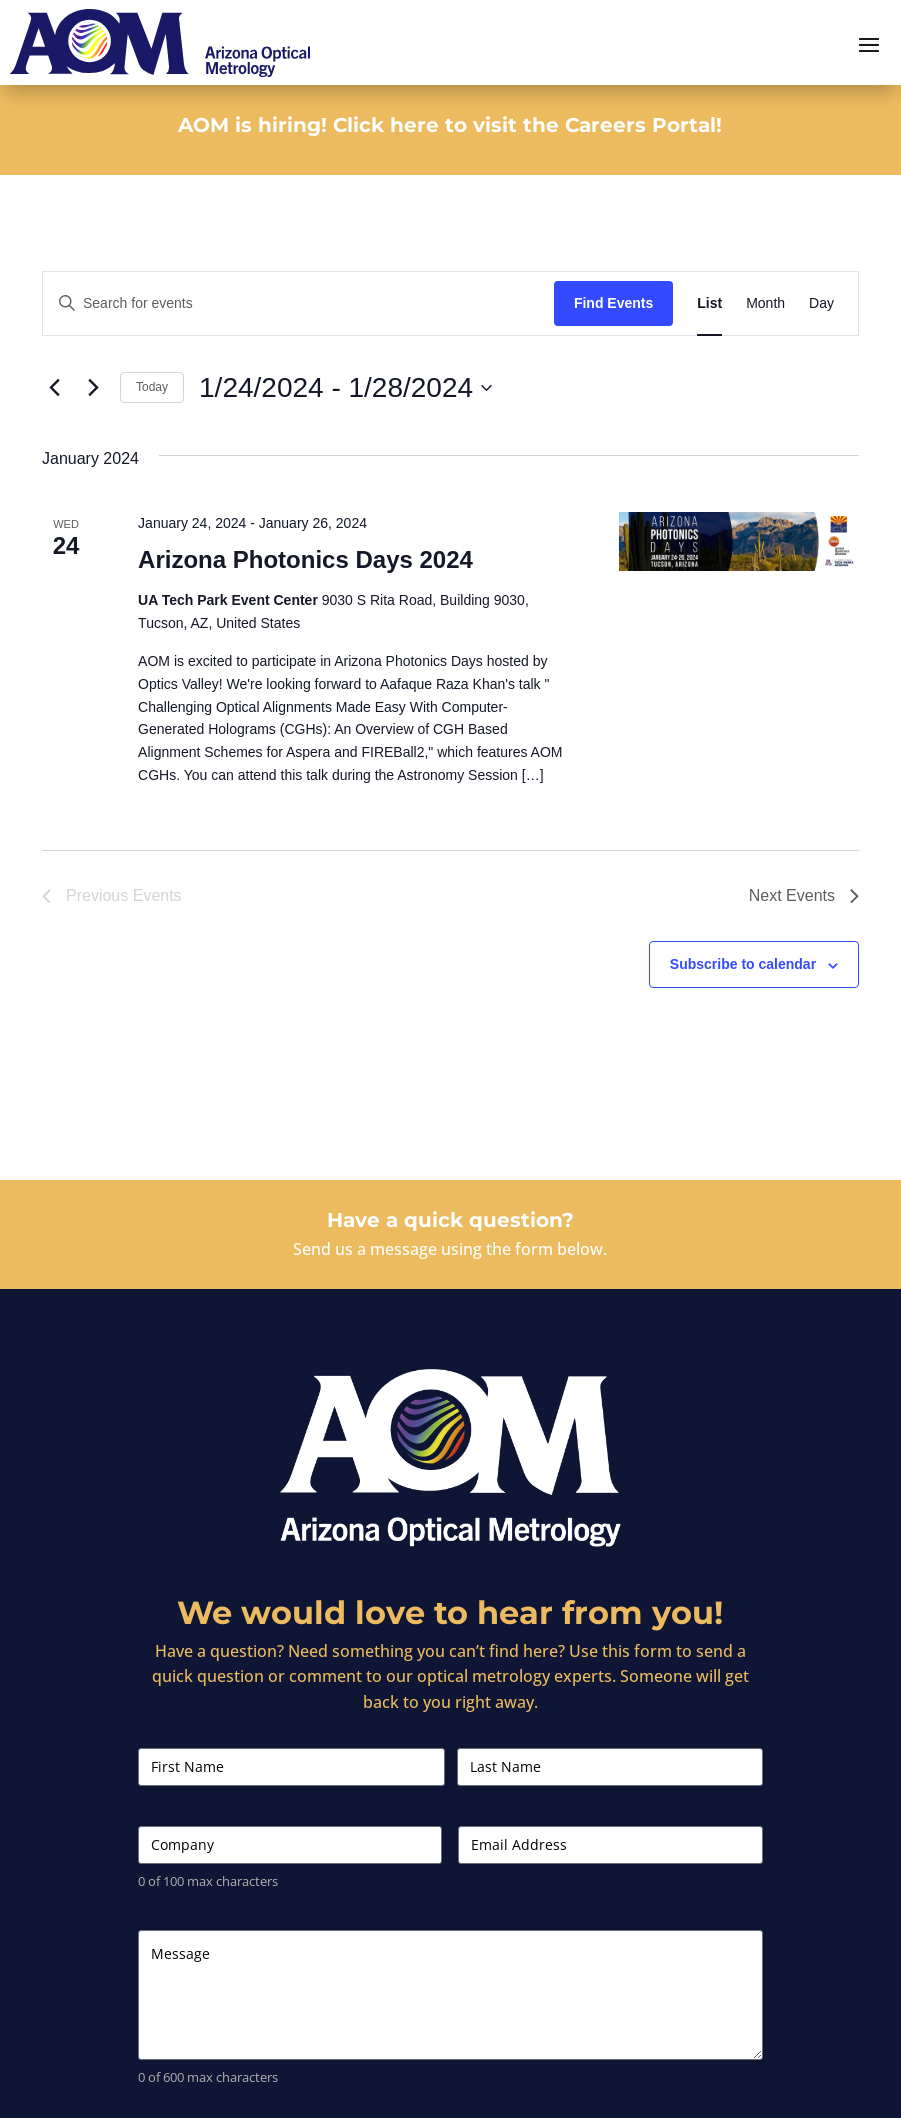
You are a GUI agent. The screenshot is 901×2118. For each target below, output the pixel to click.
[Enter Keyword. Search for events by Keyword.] (298, 303)
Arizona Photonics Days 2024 (305, 559)
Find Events (613, 303)
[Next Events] (93, 388)
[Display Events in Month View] (765, 303)
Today (152, 387)
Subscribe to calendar (743, 964)
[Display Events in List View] (709, 303)
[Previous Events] (54, 388)
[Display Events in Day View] (821, 303)
